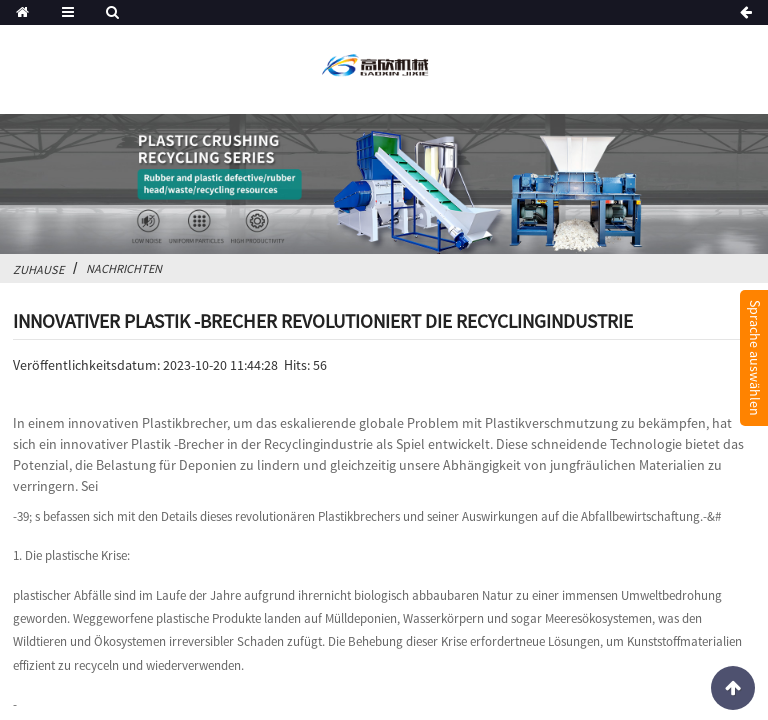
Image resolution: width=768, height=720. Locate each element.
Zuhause (38, 269)
